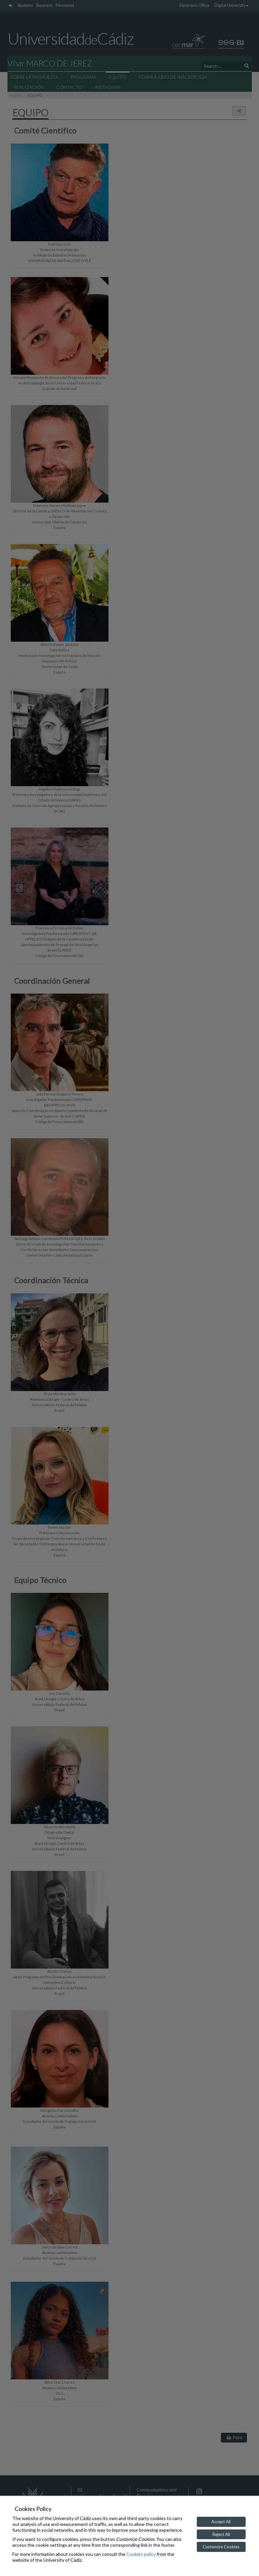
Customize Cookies (221, 2546)
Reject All (221, 2534)
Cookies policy (141, 2554)
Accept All (221, 2521)
